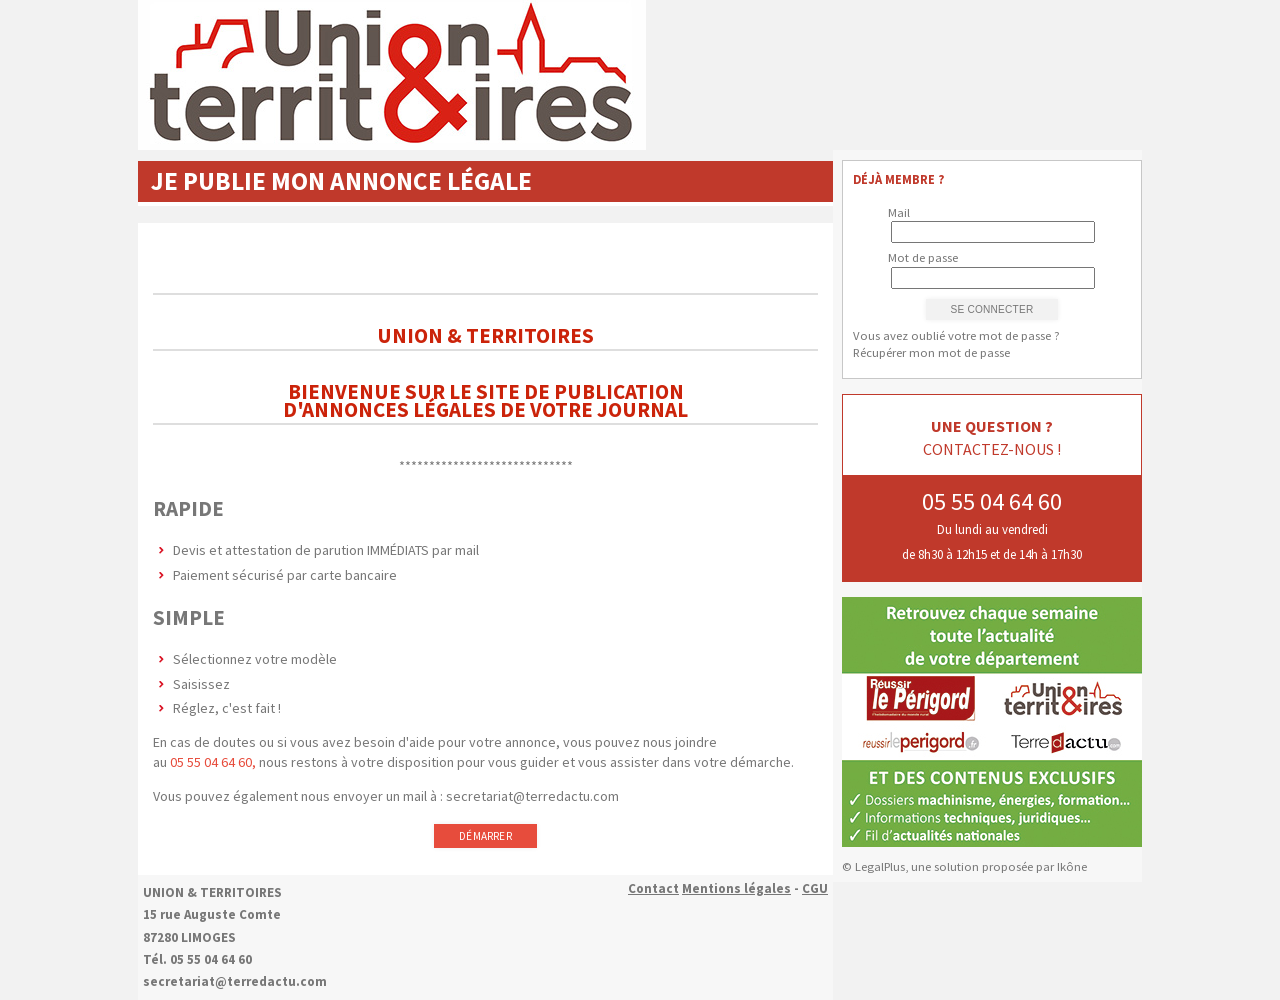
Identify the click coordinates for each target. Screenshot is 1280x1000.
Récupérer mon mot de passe (931, 352)
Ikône (1072, 866)
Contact (653, 888)
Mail (899, 212)
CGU (815, 888)
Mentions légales (736, 888)
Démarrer (485, 836)
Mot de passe (923, 257)
